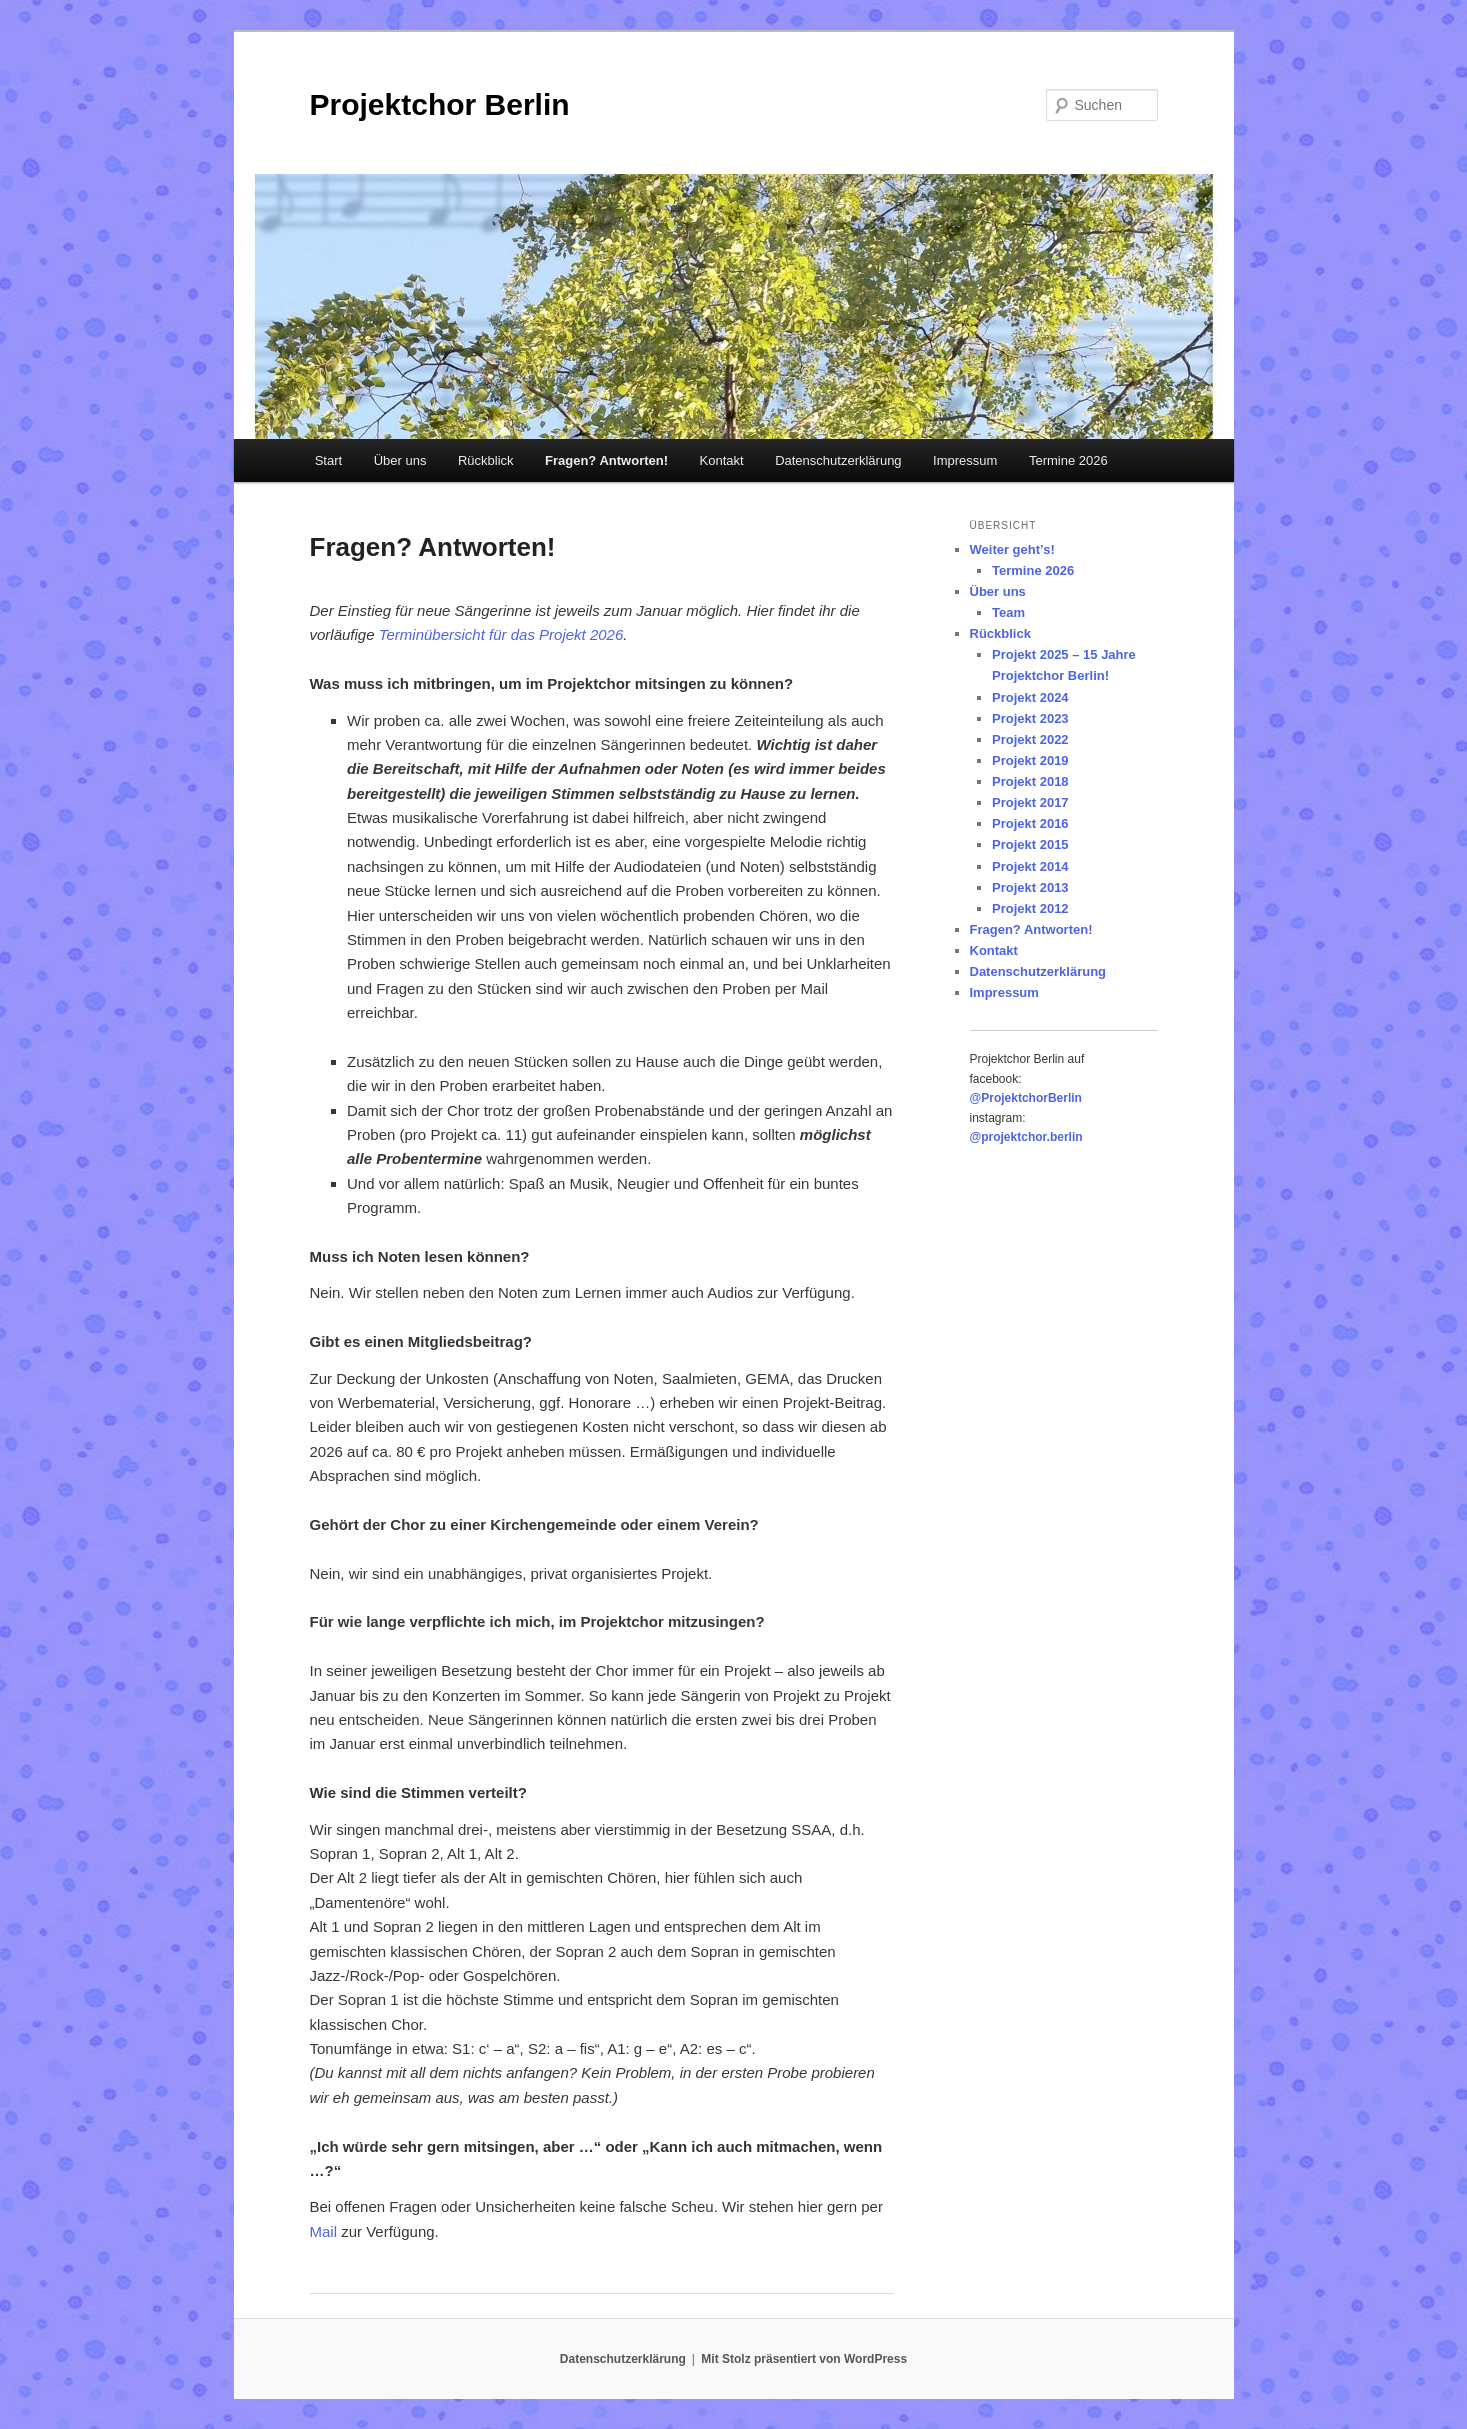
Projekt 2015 (1030, 844)
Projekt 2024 (1030, 697)
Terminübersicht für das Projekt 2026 (501, 634)
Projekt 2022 (1030, 739)
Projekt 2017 (1030, 802)
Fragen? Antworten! (606, 460)
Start (328, 460)
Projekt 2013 (1030, 887)
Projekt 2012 (1030, 908)
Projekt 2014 (1030, 866)
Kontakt (722, 460)
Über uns (400, 460)
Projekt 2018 (1030, 781)
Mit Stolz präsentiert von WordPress (804, 2359)
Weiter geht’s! (1012, 549)
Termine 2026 (1068, 460)
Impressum (965, 460)
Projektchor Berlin (440, 104)
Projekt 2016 (1030, 823)
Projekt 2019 (1030, 760)
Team (1008, 612)
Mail (324, 2231)
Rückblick (486, 460)
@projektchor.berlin (1026, 1137)
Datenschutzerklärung (838, 460)
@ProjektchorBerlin (1026, 1098)
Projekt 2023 (1030, 718)
